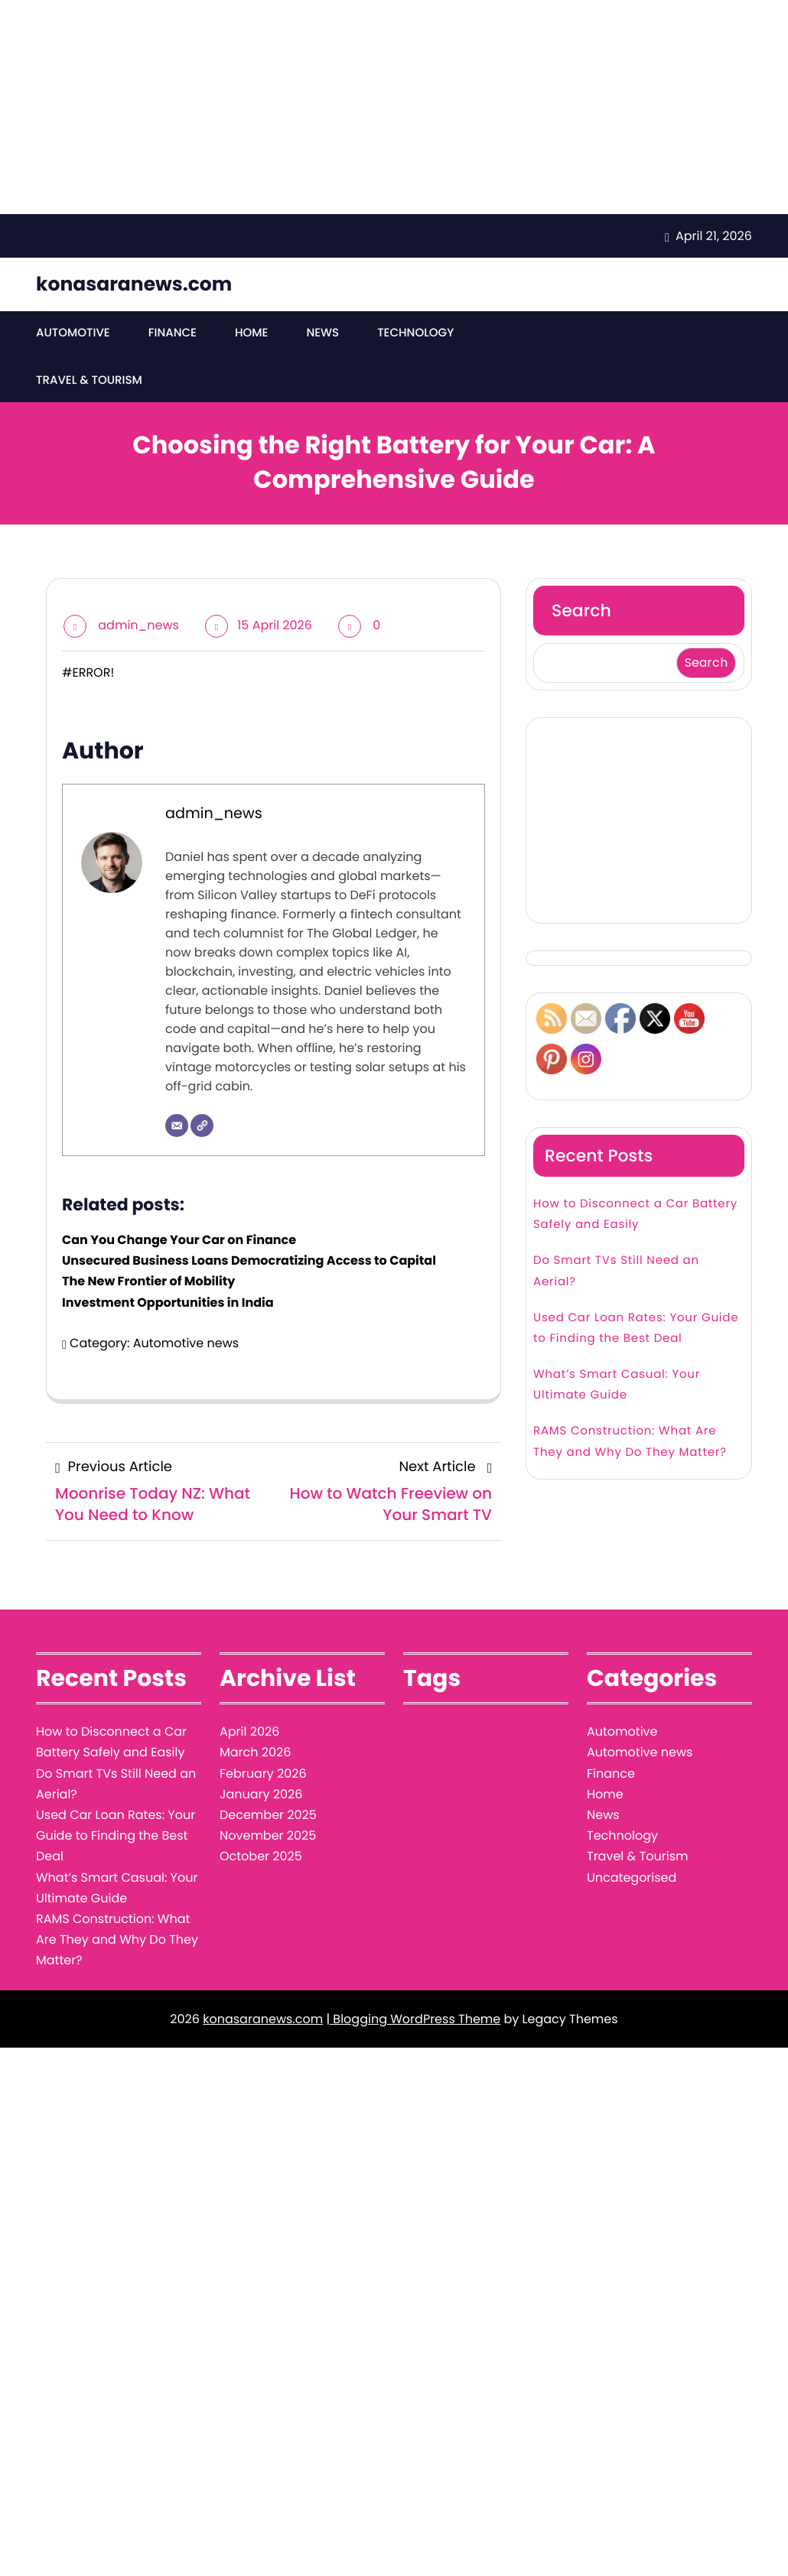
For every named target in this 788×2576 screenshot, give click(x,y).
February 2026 (263, 1773)
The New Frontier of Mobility (148, 1281)
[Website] (201, 1125)
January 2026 (261, 1794)
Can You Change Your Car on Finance (179, 1240)
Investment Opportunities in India (168, 1302)
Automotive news (186, 1343)
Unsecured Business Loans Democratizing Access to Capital (249, 1260)
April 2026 (249, 1731)
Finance (172, 333)
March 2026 (255, 1752)
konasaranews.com (134, 284)
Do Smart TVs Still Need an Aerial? (616, 1270)
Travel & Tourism (89, 380)
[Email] (176, 1125)
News (322, 333)
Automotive (73, 333)
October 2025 (261, 1856)
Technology (415, 333)
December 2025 (268, 1815)
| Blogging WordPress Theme (413, 2019)
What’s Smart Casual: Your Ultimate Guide (616, 1384)
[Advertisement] (394, 107)
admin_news (138, 625)
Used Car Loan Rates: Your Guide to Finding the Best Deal (635, 1328)
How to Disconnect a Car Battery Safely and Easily (635, 1214)
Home (251, 333)
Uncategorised (631, 1877)
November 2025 (268, 1835)
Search (581, 610)
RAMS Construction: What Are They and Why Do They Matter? (630, 1441)
